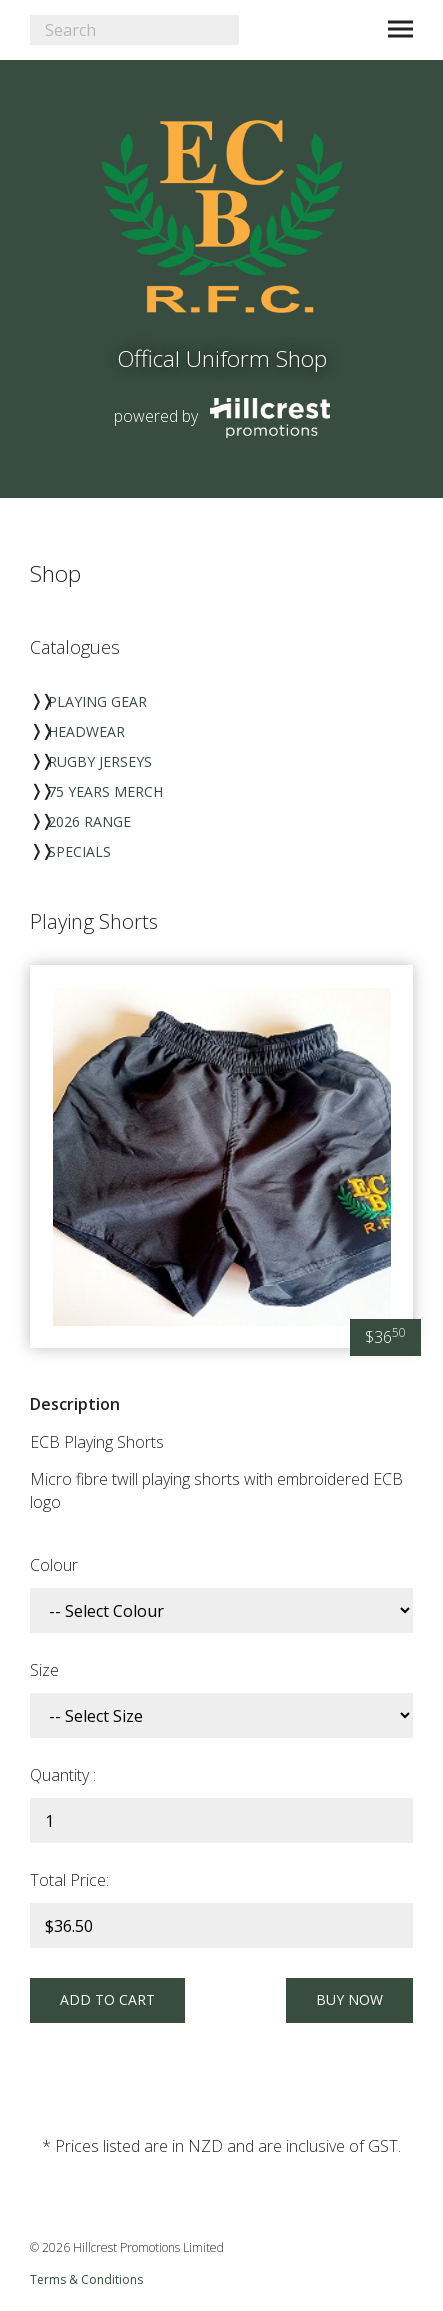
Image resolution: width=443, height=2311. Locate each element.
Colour (54, 1565)
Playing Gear (97, 701)
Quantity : (63, 1775)
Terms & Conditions (86, 2279)
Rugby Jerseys (100, 761)
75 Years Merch (105, 791)
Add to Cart (109, 2000)
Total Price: (69, 1880)
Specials (79, 851)
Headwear (86, 731)
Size (44, 1670)
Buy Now (347, 2000)
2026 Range (89, 821)
